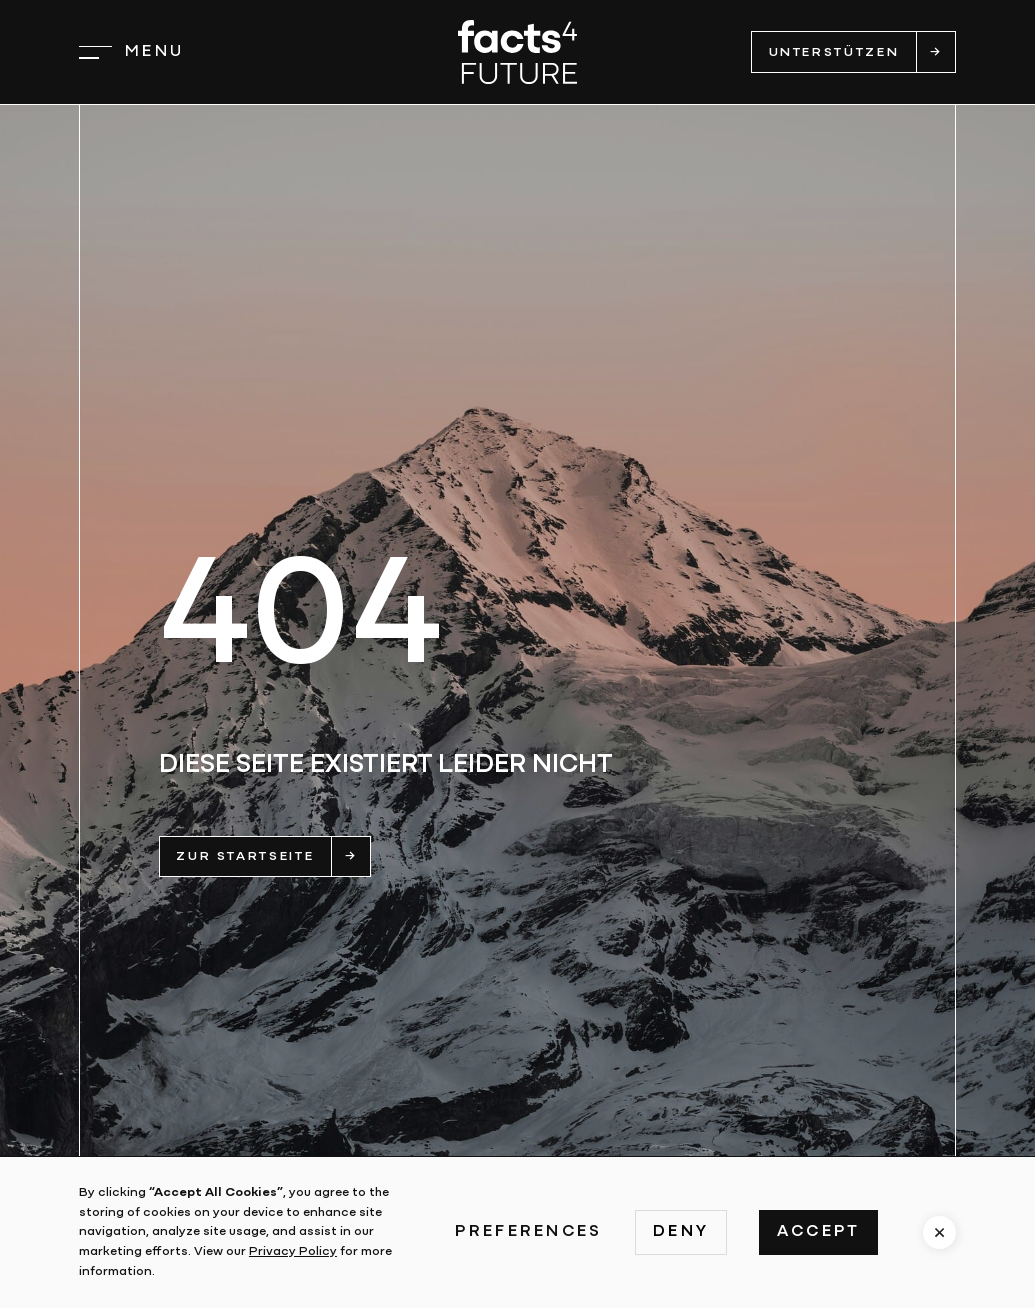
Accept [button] (819, 1232)
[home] (517, 51)
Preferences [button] (528, 1232)
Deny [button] (681, 1232)
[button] (131, 52)
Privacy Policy (293, 1251)
